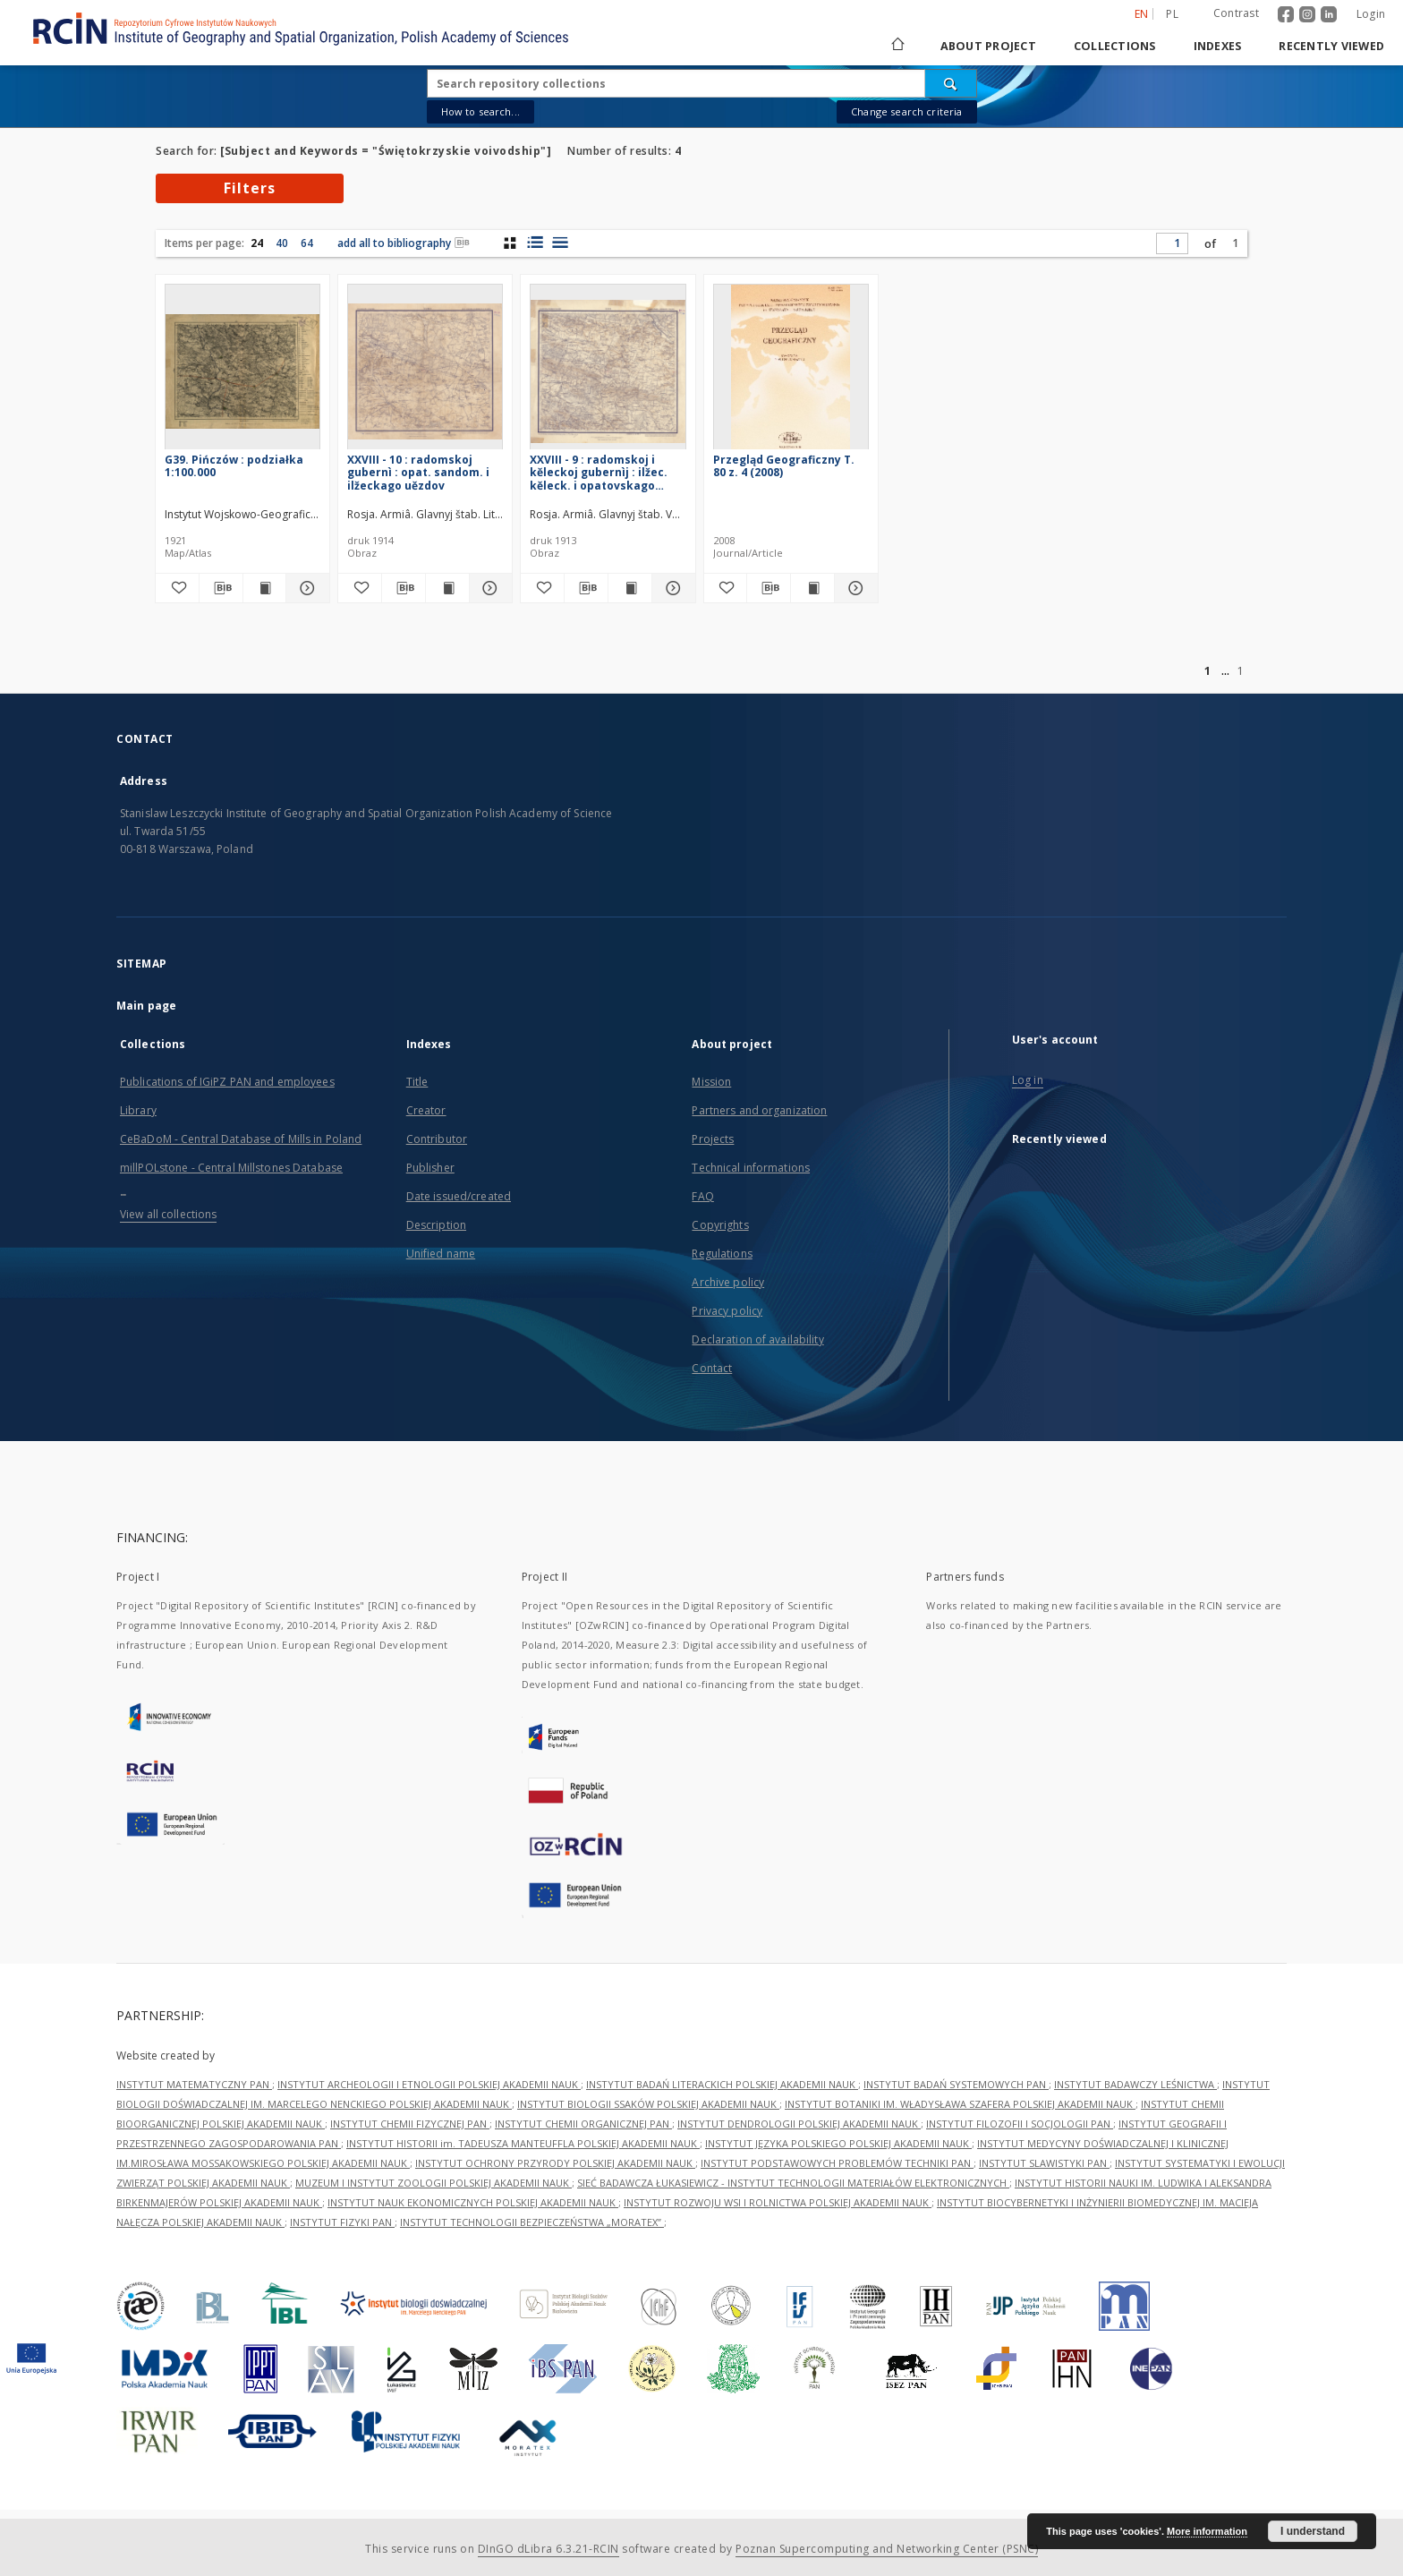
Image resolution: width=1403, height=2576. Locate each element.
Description (436, 1225)
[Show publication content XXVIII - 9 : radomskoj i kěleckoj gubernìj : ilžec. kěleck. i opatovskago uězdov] (629, 588)
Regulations (722, 1253)
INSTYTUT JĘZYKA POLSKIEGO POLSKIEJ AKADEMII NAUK (838, 2143)
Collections (1115, 46)
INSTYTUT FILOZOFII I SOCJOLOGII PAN (1019, 2123)
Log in (1027, 1080)
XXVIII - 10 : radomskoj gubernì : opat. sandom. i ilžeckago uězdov (418, 472)
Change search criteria (906, 111)
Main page (146, 1005)
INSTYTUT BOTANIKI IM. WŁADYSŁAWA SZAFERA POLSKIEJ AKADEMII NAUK (960, 2104)
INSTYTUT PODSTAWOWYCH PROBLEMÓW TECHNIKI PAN (837, 2163)
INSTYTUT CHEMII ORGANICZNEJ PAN (583, 2123)
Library (138, 1110)
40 (282, 243)
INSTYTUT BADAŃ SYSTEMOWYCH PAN (956, 2084)
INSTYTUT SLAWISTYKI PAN (1044, 2163)
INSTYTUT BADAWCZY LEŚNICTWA (1135, 2084)
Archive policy (728, 1282)
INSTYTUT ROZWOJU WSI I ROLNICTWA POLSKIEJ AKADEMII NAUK (777, 2202)
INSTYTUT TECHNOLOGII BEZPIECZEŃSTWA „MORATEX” (532, 2222)
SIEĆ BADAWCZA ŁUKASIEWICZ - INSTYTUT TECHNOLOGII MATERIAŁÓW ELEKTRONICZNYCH (793, 2182)
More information (1207, 2531)
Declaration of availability (757, 1339)
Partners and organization (759, 1110)
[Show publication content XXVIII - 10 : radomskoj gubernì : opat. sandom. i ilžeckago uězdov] (447, 588)
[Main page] (897, 46)
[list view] (559, 242)
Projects (713, 1139)
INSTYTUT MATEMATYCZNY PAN (194, 2084)
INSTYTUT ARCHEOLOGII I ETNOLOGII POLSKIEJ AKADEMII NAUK (429, 2084)
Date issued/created (458, 1196)
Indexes (1218, 46)
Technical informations (751, 1167)
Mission (711, 1081)
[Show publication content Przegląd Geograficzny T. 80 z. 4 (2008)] (812, 588)
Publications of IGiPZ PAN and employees (227, 1081)
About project (988, 46)
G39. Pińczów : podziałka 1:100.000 (234, 466)
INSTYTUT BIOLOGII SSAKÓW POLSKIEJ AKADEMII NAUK (648, 2104)
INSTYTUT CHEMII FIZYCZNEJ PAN (409, 2123)
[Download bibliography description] (221, 588)
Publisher (430, 1167)
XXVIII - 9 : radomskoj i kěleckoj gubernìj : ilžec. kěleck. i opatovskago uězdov (598, 472)
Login (1370, 14)
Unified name (440, 1253)
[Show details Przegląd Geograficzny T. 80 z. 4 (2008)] (853, 588)
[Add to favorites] (177, 588)
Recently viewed (1331, 46)
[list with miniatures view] (534, 242)
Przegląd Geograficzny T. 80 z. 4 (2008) (784, 466)
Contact (712, 1368)
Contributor (436, 1139)
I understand (1312, 2531)
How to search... (480, 111)
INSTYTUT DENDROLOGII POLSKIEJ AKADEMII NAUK (799, 2123)
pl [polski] (1172, 14)
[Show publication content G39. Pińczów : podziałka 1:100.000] (264, 588)
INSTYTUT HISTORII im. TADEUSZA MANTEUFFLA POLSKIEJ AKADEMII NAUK (523, 2143)
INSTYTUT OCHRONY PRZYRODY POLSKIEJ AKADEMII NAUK (555, 2163)
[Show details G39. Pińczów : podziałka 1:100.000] (305, 588)
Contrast (1236, 13)
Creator (426, 1110)
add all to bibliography (403, 243)
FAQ (702, 1196)
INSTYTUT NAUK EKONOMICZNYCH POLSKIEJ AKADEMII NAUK (472, 2202)
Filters (250, 188)
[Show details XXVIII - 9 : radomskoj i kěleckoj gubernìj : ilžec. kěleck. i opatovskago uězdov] (671, 588)
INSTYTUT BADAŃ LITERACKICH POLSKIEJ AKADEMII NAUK (722, 2084)
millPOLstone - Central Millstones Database (231, 1167)
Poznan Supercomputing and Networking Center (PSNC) (887, 2548)
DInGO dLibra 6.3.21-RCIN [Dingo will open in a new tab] (548, 2548)
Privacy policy (727, 1310)
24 (257, 243)
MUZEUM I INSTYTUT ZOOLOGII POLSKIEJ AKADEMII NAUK (433, 2182)
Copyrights (720, 1225)
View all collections (168, 1214)
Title (417, 1081)
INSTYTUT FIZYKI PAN (342, 2222)
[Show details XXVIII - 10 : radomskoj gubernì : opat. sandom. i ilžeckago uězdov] (488, 588)
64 (307, 243)
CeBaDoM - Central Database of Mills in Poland (240, 1139)
